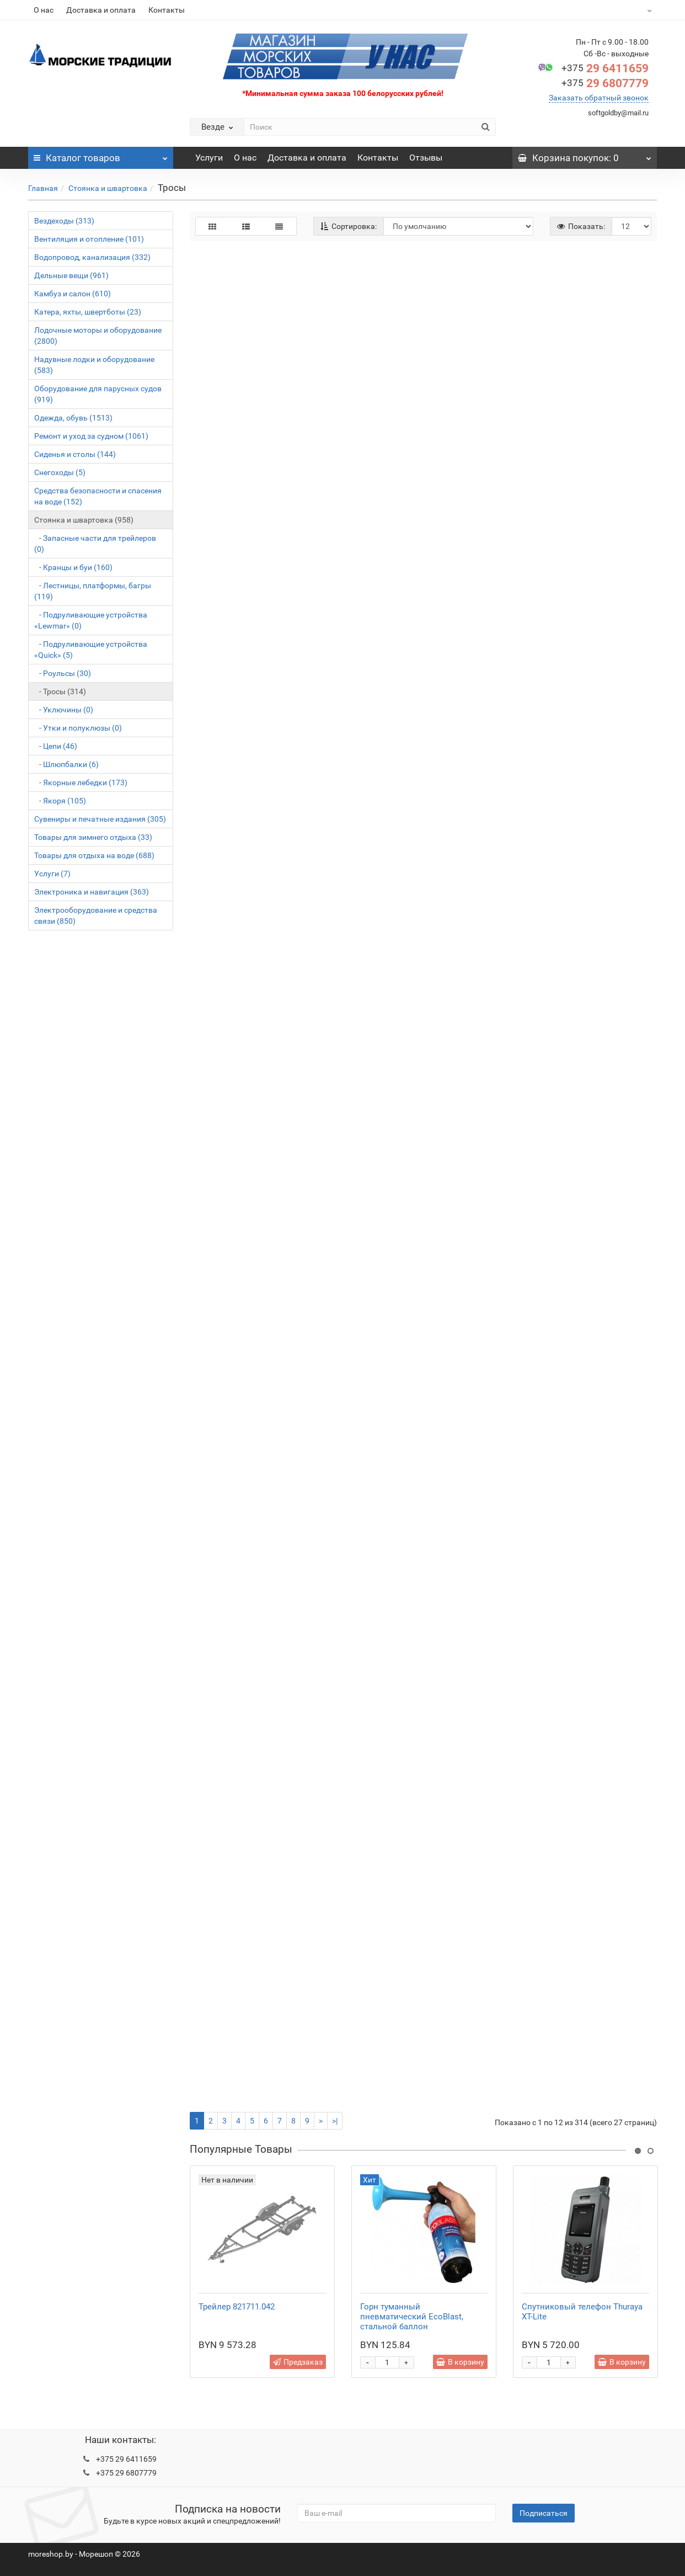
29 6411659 (605, 68)
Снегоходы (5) (59, 472)
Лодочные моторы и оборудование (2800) (98, 335)
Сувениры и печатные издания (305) (100, 819)
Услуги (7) (52, 873)
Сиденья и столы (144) (75, 454)
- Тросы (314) (60, 691)
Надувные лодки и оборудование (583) (94, 365)
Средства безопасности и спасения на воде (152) (98, 496)
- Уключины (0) (63, 709)
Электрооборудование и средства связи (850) (95, 915)
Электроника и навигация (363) (91, 891)
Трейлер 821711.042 (237, 2307)
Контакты (166, 10)
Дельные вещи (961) (71, 275)
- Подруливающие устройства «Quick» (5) (90, 649)
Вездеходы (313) (64, 220)
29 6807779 (605, 83)
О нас (43, 10)
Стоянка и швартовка (107, 188)
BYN (621, 10)
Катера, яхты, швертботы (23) (87, 311)
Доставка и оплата (101, 10)
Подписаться (544, 2513)
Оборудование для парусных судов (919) (98, 394)
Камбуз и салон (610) (72, 293)
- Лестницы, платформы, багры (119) (92, 591)
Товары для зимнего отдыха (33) (93, 837)
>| (335, 2120)
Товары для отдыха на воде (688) (94, 855)
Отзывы (425, 157)
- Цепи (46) (55, 746)
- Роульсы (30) (62, 673)
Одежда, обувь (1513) (73, 417)
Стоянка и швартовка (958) (83, 519)
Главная (43, 188)
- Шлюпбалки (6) (66, 764)
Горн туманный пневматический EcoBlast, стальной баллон (411, 2317)
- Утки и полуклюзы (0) (78, 727)
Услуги (209, 157)
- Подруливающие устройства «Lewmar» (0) (90, 620)
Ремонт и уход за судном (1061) (91, 436)
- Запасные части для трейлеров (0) (95, 543)
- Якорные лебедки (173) (80, 782)
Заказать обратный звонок (599, 97)
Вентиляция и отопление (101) (89, 239)
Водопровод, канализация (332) (92, 257)
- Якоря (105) (60, 800)
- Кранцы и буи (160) (73, 567)
